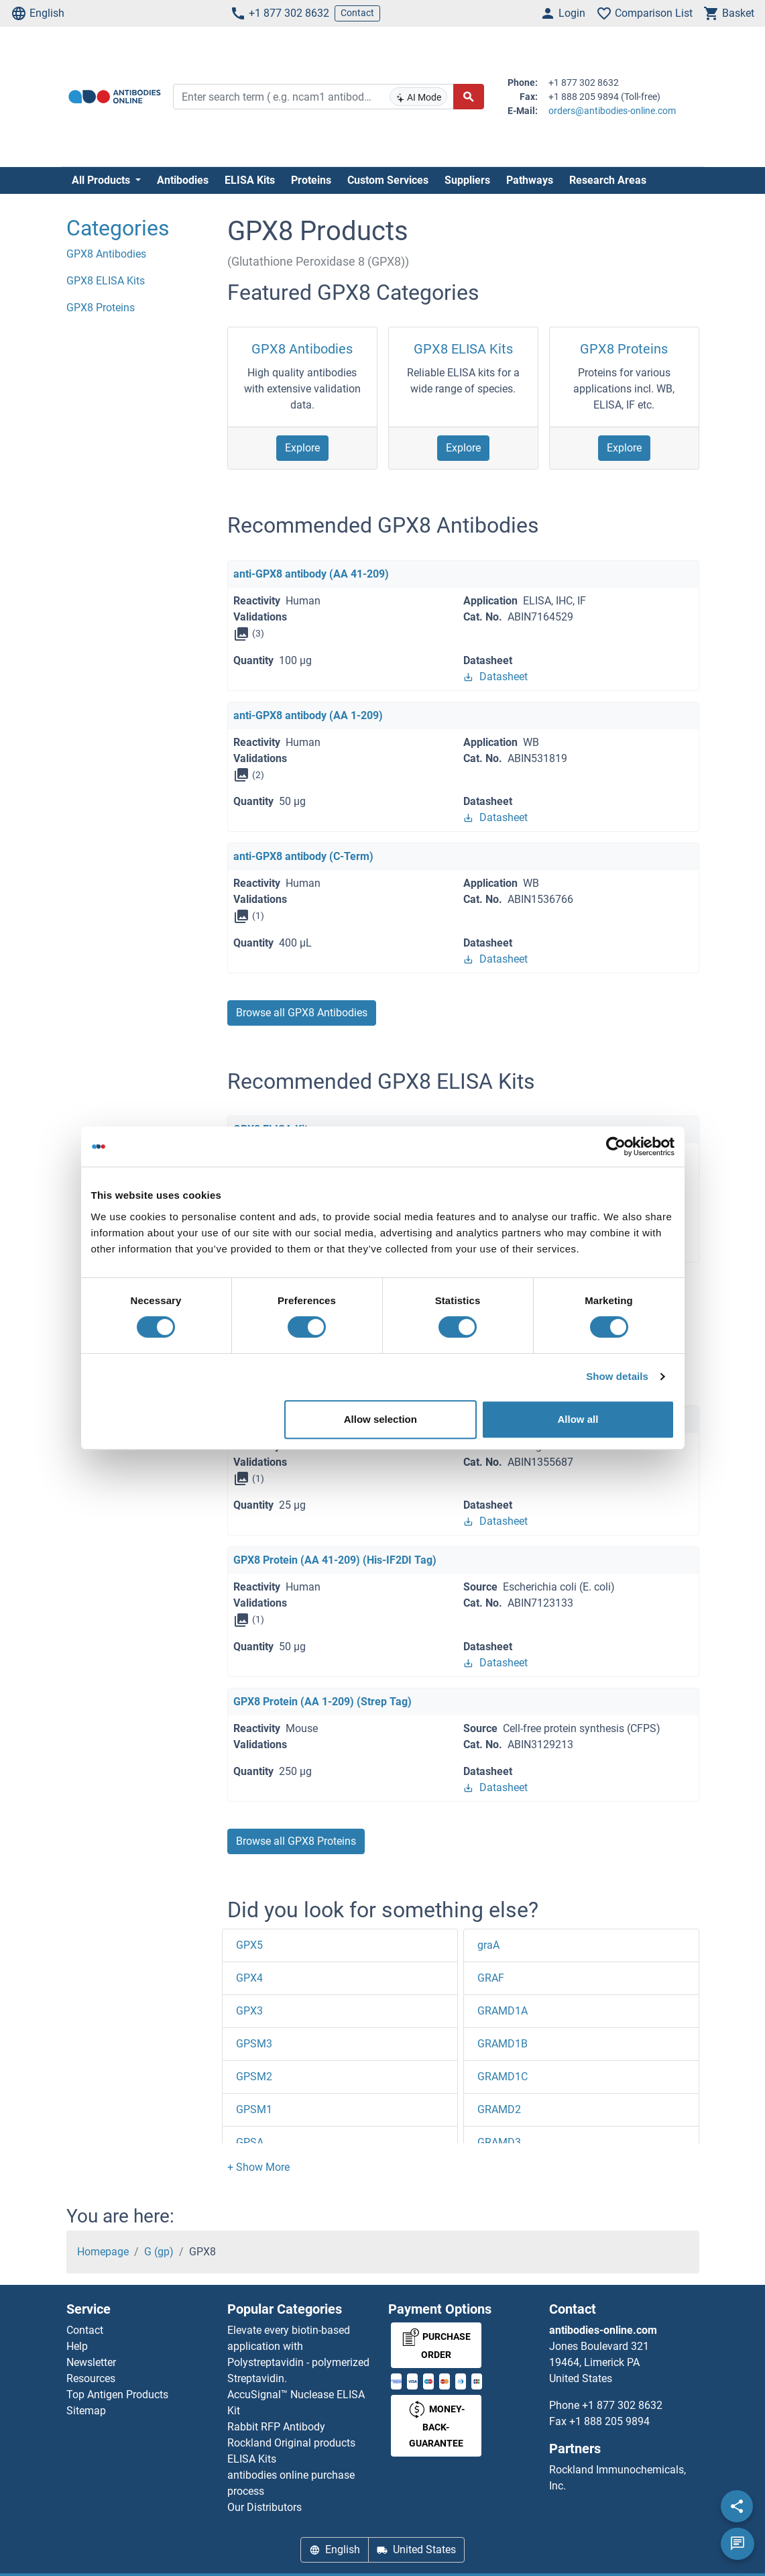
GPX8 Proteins (624, 349)
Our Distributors (264, 2507)
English (37, 13)
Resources (90, 2378)
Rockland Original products (291, 2442)
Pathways (529, 180)
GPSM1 (254, 2109)
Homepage (103, 2251)
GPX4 (249, 1978)
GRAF (490, 1978)
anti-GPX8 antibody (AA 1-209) (308, 715)
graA (488, 1945)
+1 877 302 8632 (279, 13)
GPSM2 (254, 2076)
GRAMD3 (499, 2142)
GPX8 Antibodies (302, 349)
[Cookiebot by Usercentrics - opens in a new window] (615, 1146)
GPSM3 (254, 2043)
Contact (357, 12)
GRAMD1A (502, 2010)
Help (77, 2346)
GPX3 (249, 2010)
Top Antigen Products (117, 2394)
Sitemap (86, 2410)
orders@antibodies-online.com (612, 110)
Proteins (311, 180)
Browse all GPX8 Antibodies (301, 1012)
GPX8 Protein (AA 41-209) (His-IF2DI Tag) (334, 1560)
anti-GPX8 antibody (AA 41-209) (311, 574)
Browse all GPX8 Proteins (296, 1841)
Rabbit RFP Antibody (276, 2426)
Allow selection (380, 1419)
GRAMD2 (499, 2109)
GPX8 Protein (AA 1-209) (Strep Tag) (322, 1701)
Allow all (578, 1419)
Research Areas (607, 180)
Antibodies (183, 180)
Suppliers (467, 180)
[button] (258, 2167)
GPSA (249, 2142)
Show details (617, 1376)
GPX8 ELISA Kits (463, 349)
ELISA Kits (250, 180)
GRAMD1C (502, 2076)
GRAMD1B (502, 2043)
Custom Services (387, 180)
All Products (102, 180)
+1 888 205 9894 (609, 2421)
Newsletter (91, 2362)
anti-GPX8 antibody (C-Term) (303, 856)
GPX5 (249, 1945)
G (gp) (159, 2251)
